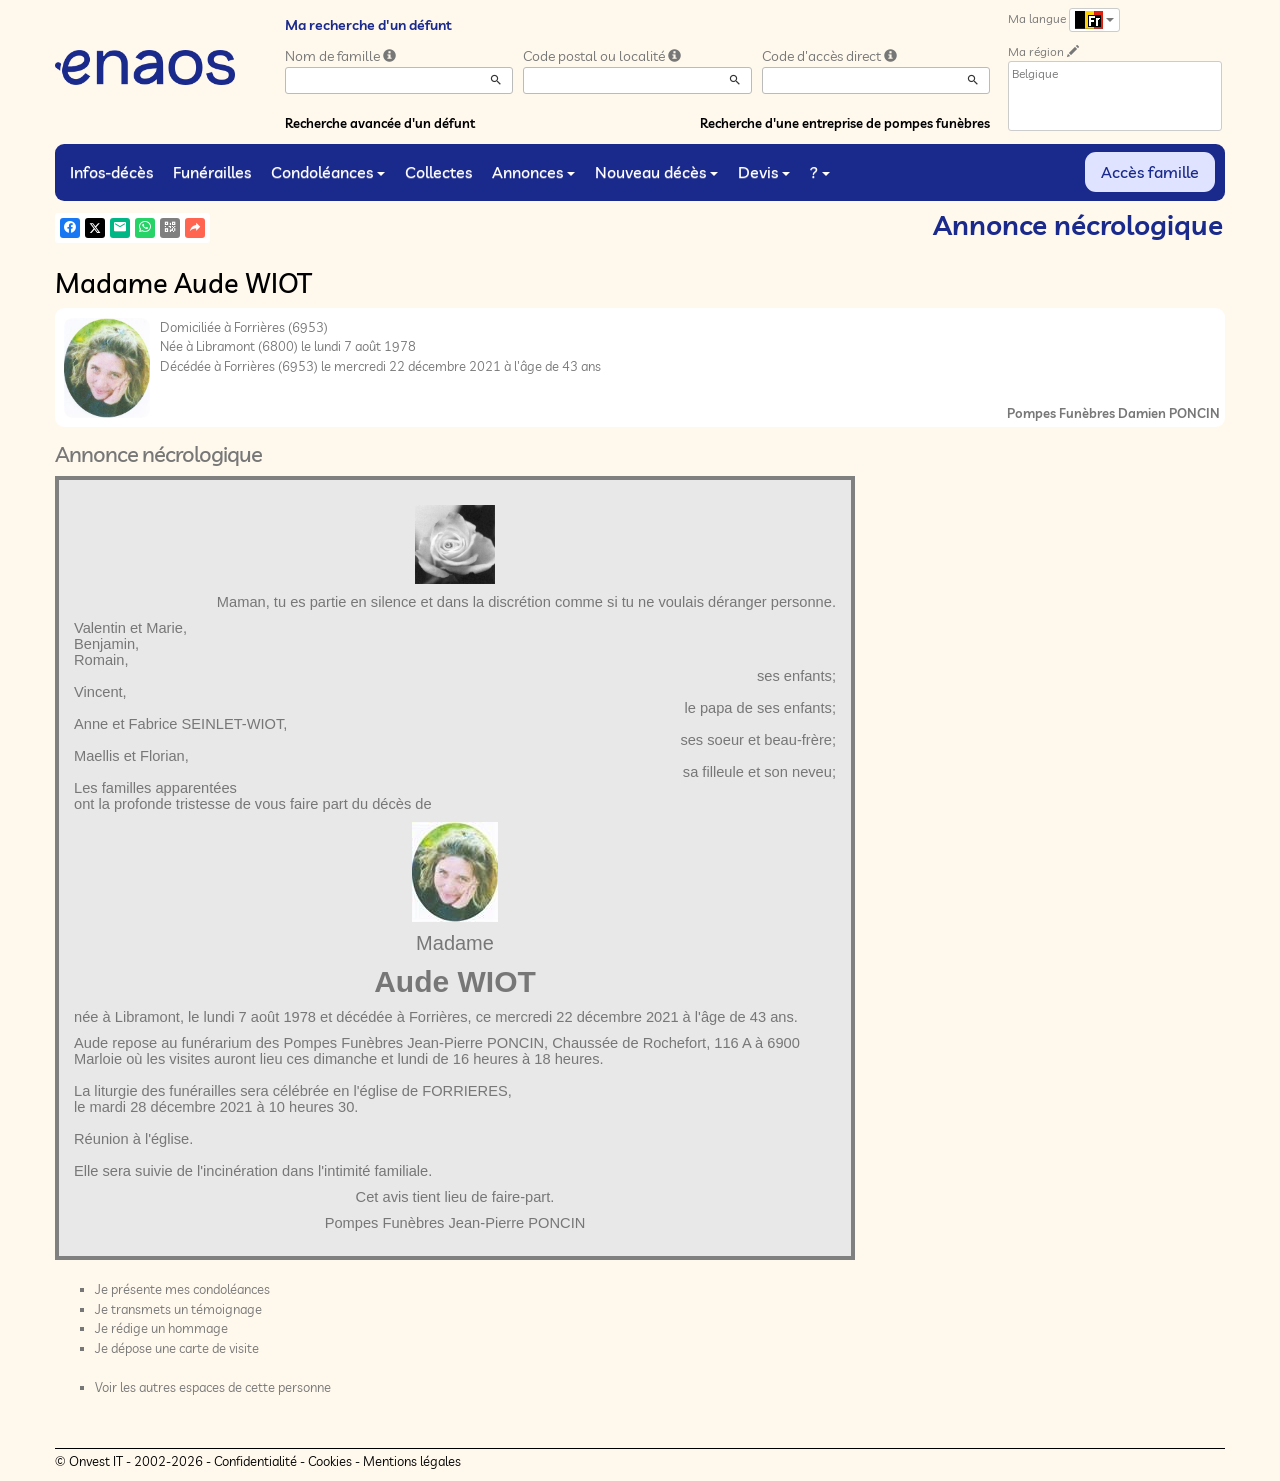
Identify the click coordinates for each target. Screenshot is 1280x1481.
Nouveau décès (656, 172)
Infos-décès (111, 172)
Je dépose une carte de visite (177, 1348)
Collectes (438, 172)
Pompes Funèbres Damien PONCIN (1113, 413)
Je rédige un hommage (161, 1328)
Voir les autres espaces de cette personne (213, 1387)
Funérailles (212, 172)
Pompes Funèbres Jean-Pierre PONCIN (455, 1223)
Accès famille (1150, 172)
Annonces (533, 172)
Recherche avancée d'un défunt (380, 123)
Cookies (330, 1461)
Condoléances (328, 172)
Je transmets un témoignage (178, 1309)
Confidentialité (255, 1461)
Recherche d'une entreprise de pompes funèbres (845, 123)
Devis (764, 172)
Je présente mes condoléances (182, 1289)
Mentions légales (412, 1461)
